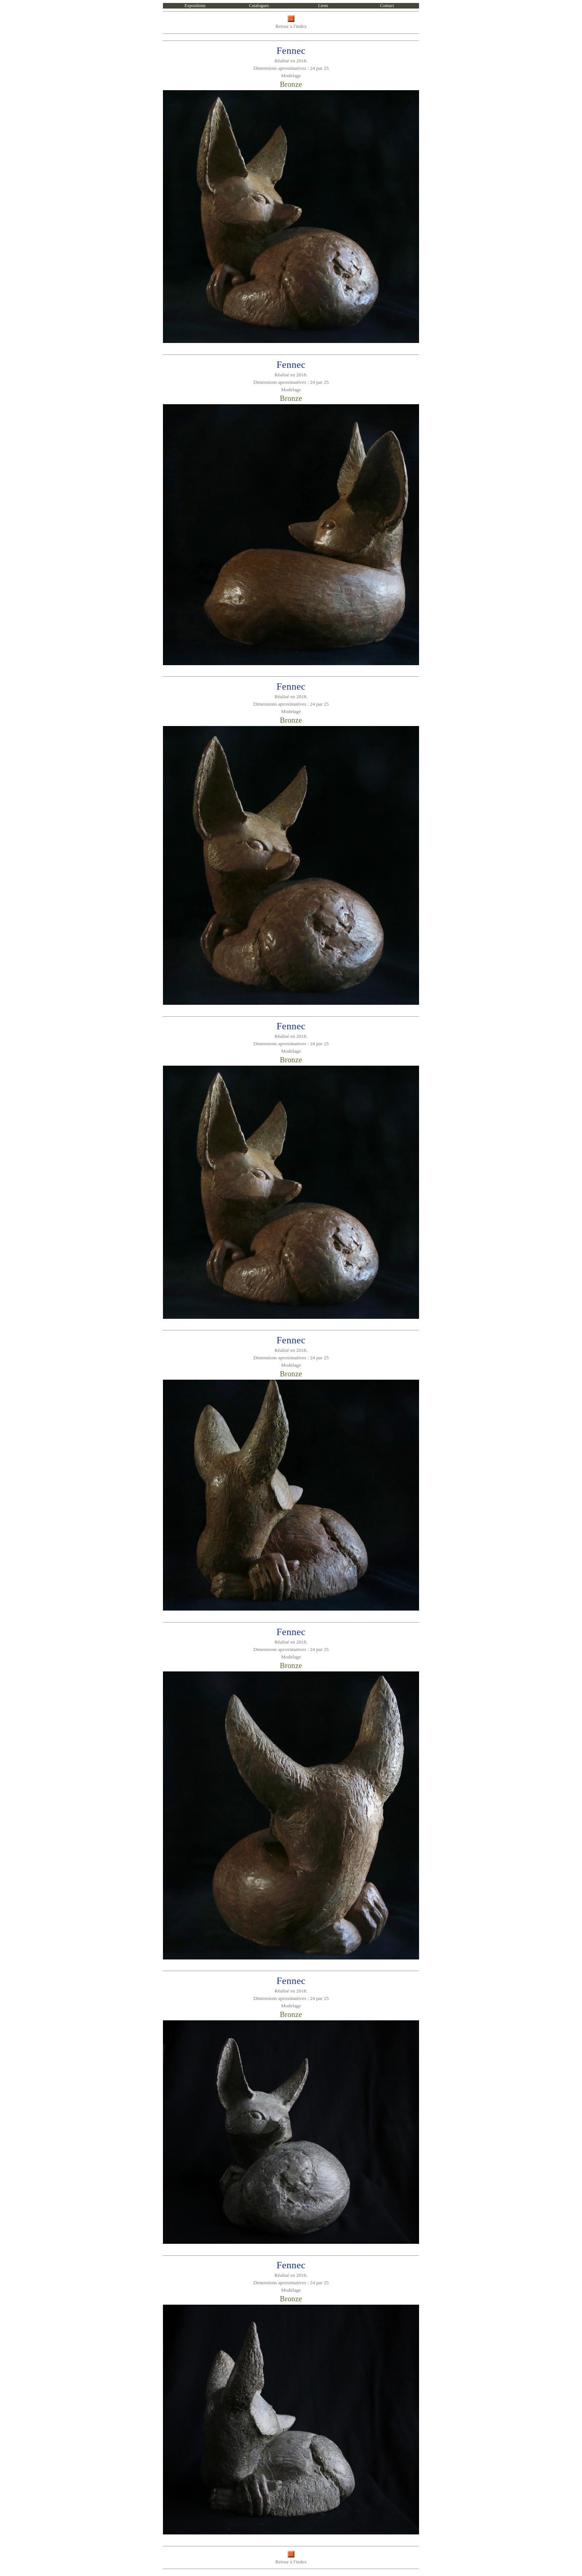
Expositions (195, 5)
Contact (387, 5)
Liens (323, 5)
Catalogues (259, 5)
